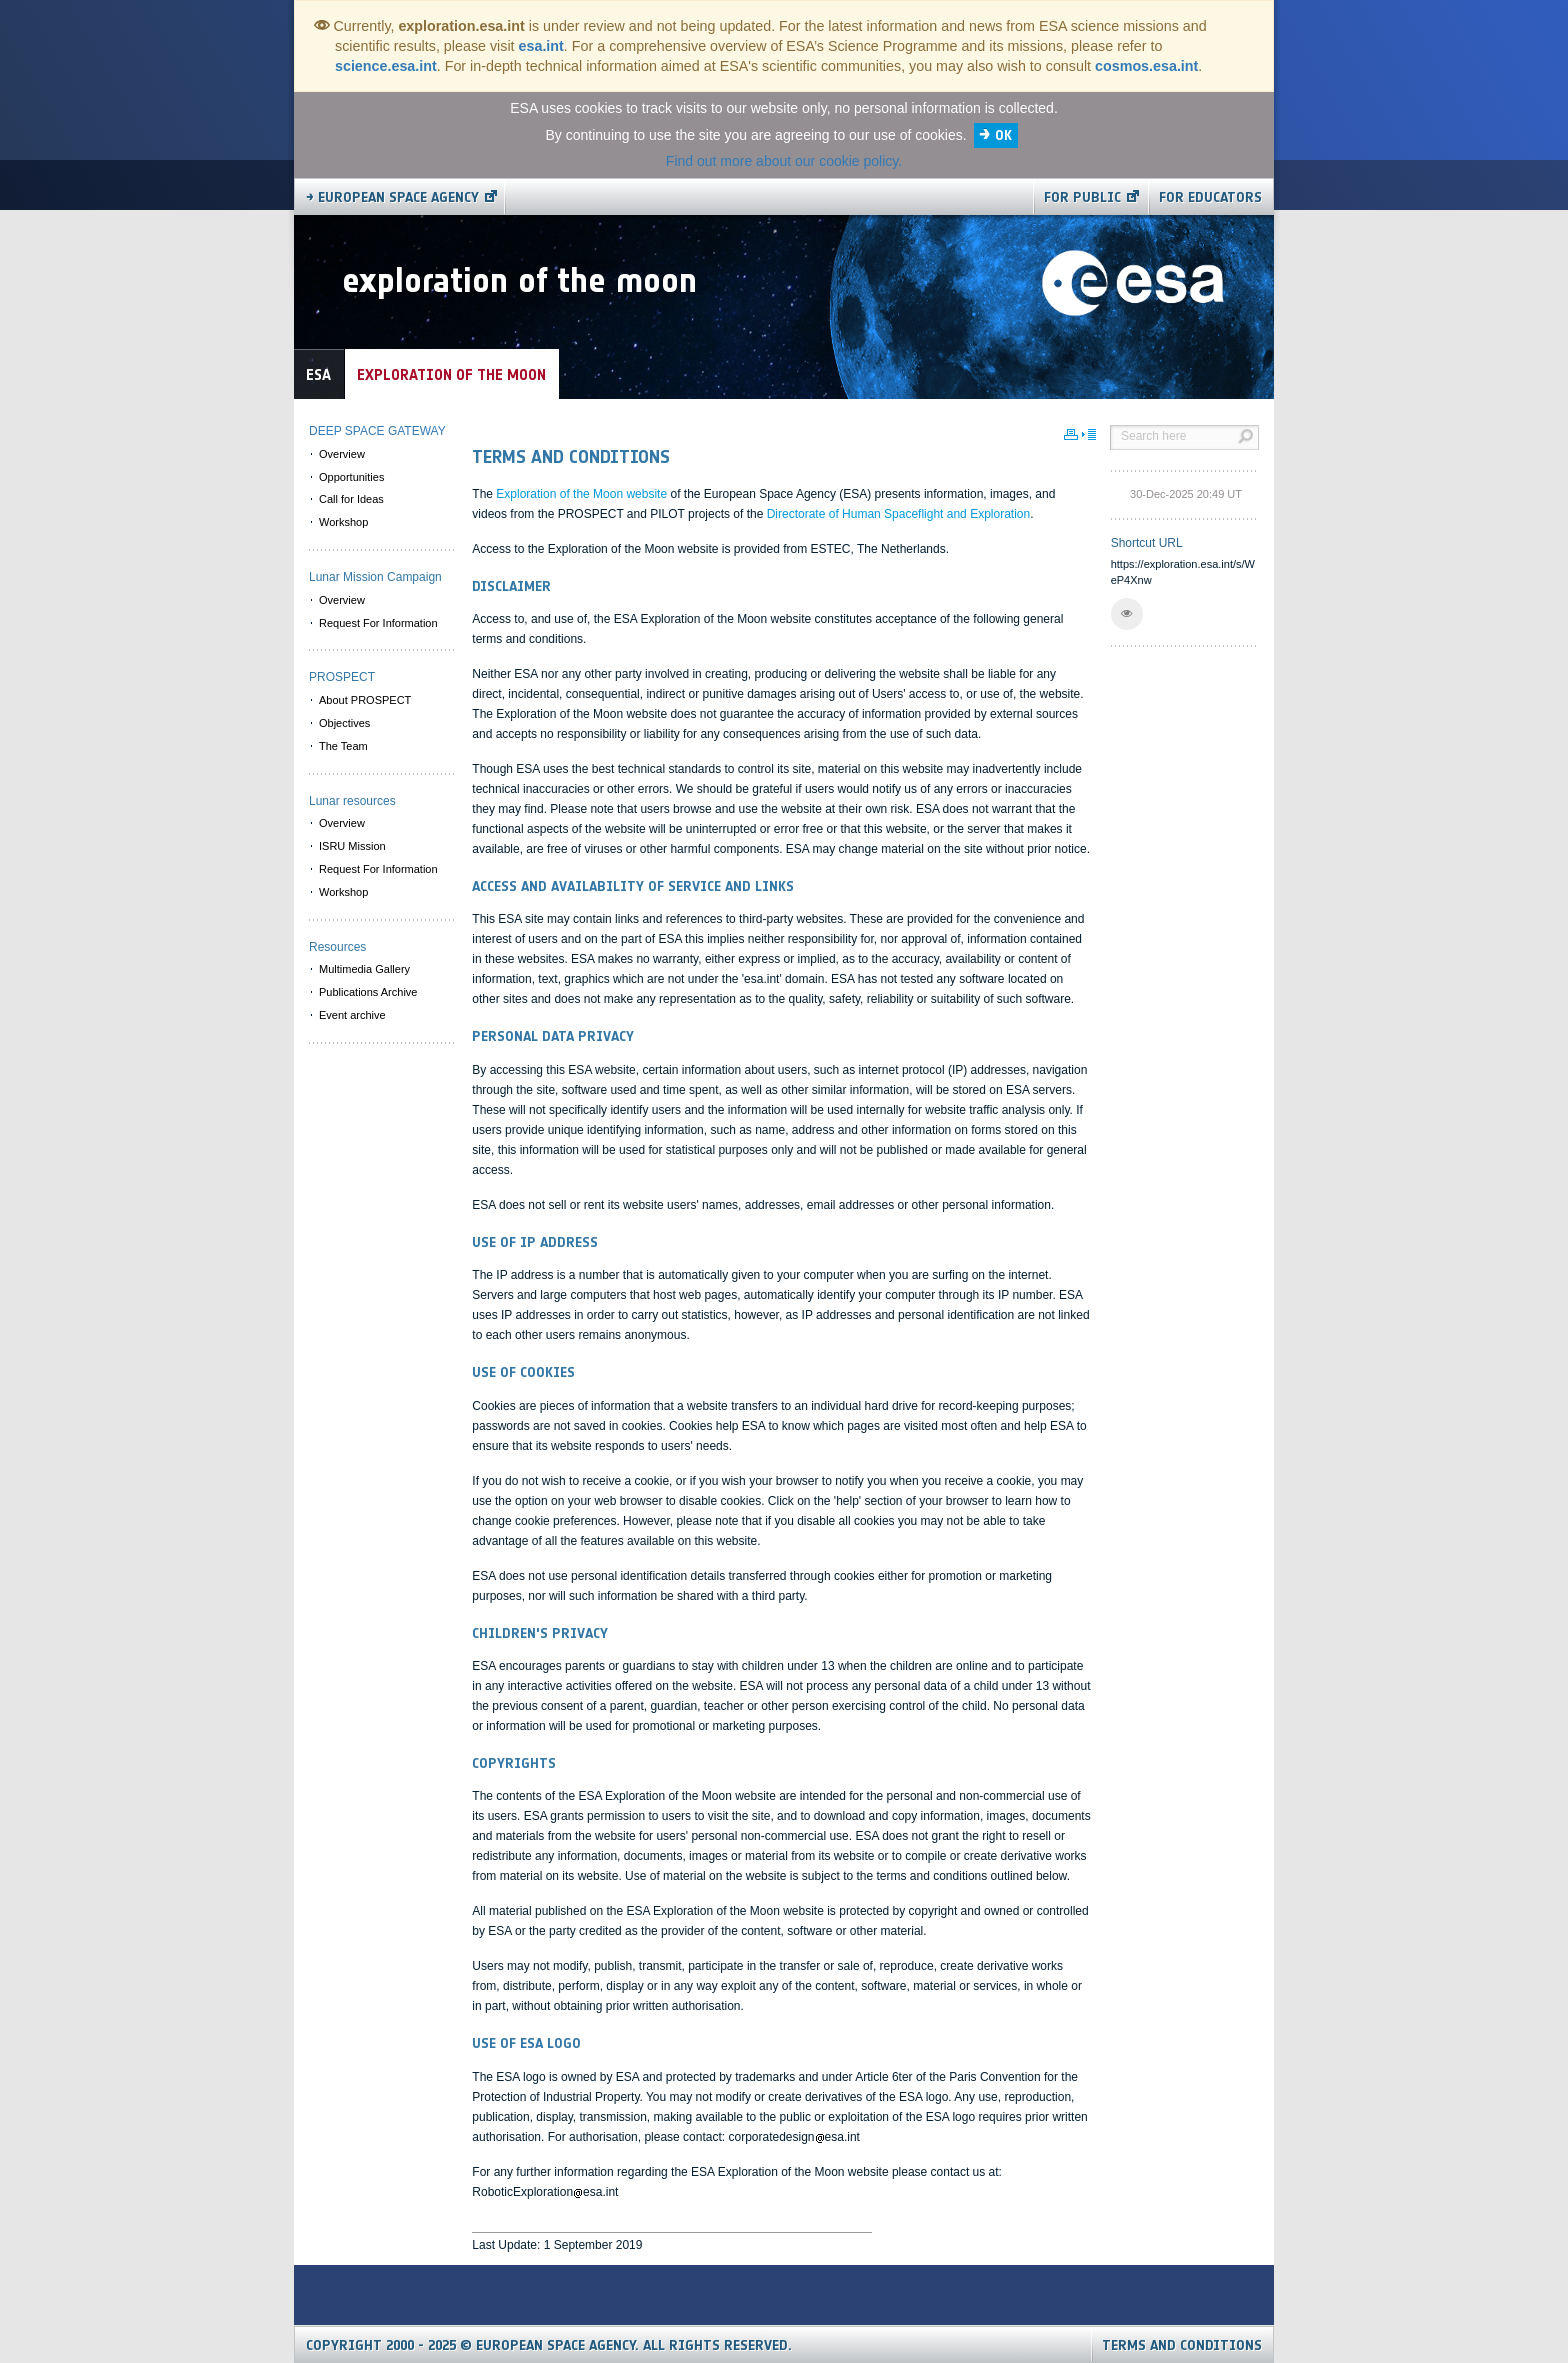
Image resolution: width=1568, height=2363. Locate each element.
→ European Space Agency (392, 197)
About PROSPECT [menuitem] (365, 700)
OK (1003, 135)
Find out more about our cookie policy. (784, 161)
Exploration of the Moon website (583, 494)
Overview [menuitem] (342, 454)
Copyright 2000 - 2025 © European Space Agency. (549, 2345)
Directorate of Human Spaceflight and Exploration (898, 514)
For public (1082, 197)
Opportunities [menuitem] (351, 477)
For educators (1210, 197)
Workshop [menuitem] (343, 522)
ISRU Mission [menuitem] (352, 846)
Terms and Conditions (1182, 2345)
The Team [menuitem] (343, 746)
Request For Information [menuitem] (378, 623)
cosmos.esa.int (1146, 66)
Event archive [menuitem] (352, 1015)
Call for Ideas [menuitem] (351, 499)
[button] (1127, 614)
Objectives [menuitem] (344, 723)
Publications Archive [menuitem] (368, 992)
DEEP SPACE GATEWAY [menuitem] (377, 431)
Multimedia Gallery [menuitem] (364, 969)
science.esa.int (386, 66)
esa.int (541, 46)
